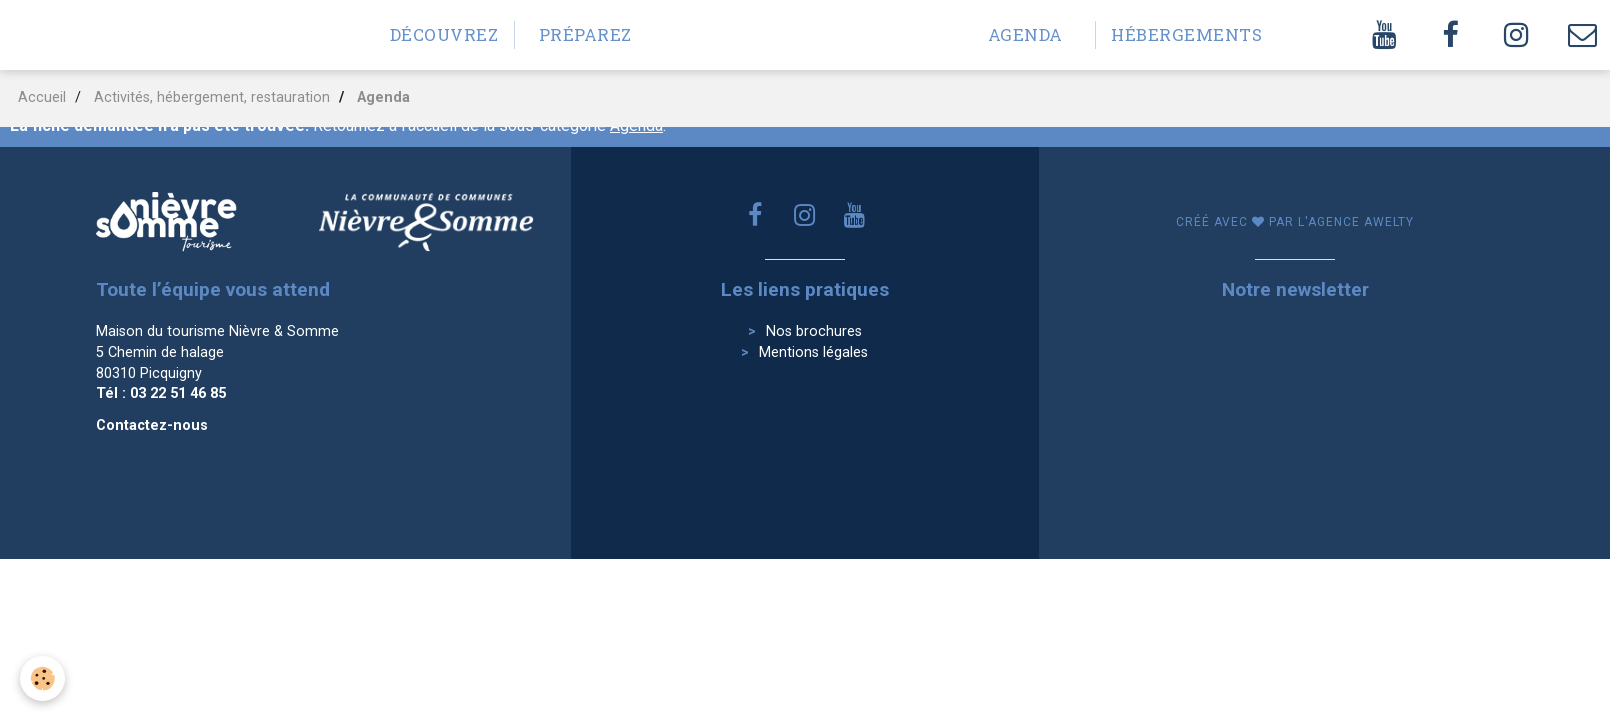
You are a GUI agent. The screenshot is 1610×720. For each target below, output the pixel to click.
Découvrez (444, 34)
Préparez (585, 34)
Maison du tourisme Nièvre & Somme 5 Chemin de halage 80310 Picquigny (217, 352)
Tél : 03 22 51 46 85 (161, 393)
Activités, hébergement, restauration (212, 97)
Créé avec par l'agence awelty (1295, 222)
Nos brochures (814, 331)
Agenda (1025, 34)
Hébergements (1173, 34)
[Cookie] (42, 678)
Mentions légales (813, 352)
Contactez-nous (152, 425)
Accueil (42, 97)
